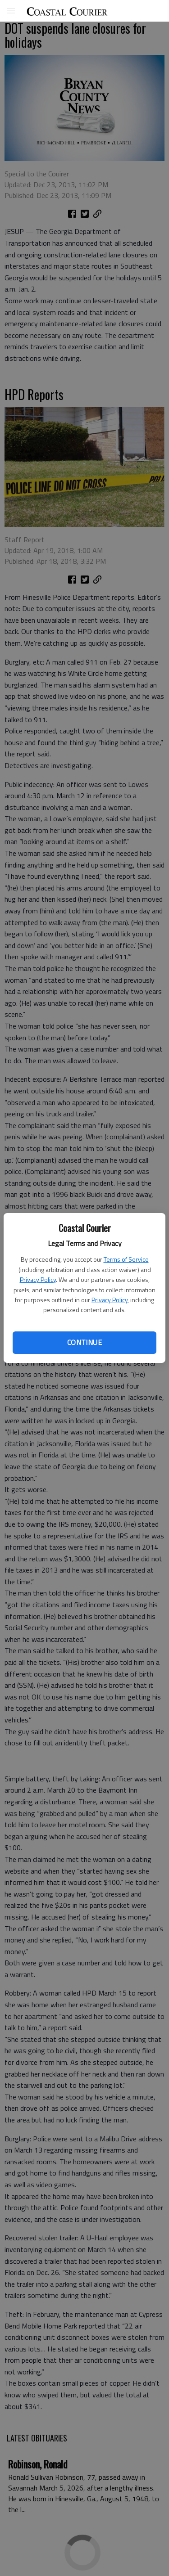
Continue (84, 1342)
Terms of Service (126, 1259)
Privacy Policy (38, 1279)
